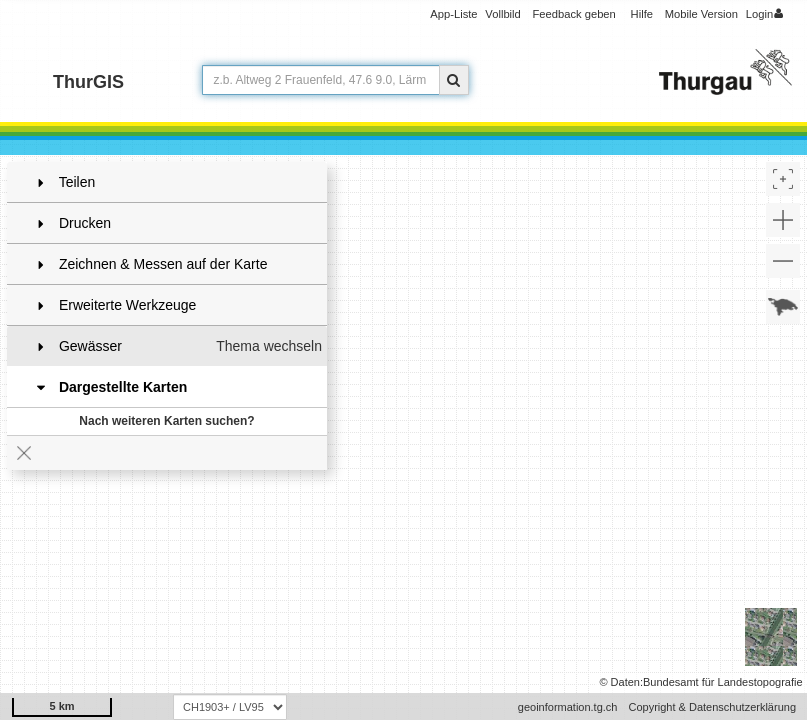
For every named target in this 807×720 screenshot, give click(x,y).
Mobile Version (701, 14)
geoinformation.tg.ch (568, 707)
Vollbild (502, 14)
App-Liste (453, 14)
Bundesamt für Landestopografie (723, 682)
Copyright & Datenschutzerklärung (712, 707)
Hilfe (642, 14)
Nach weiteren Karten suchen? (166, 421)
